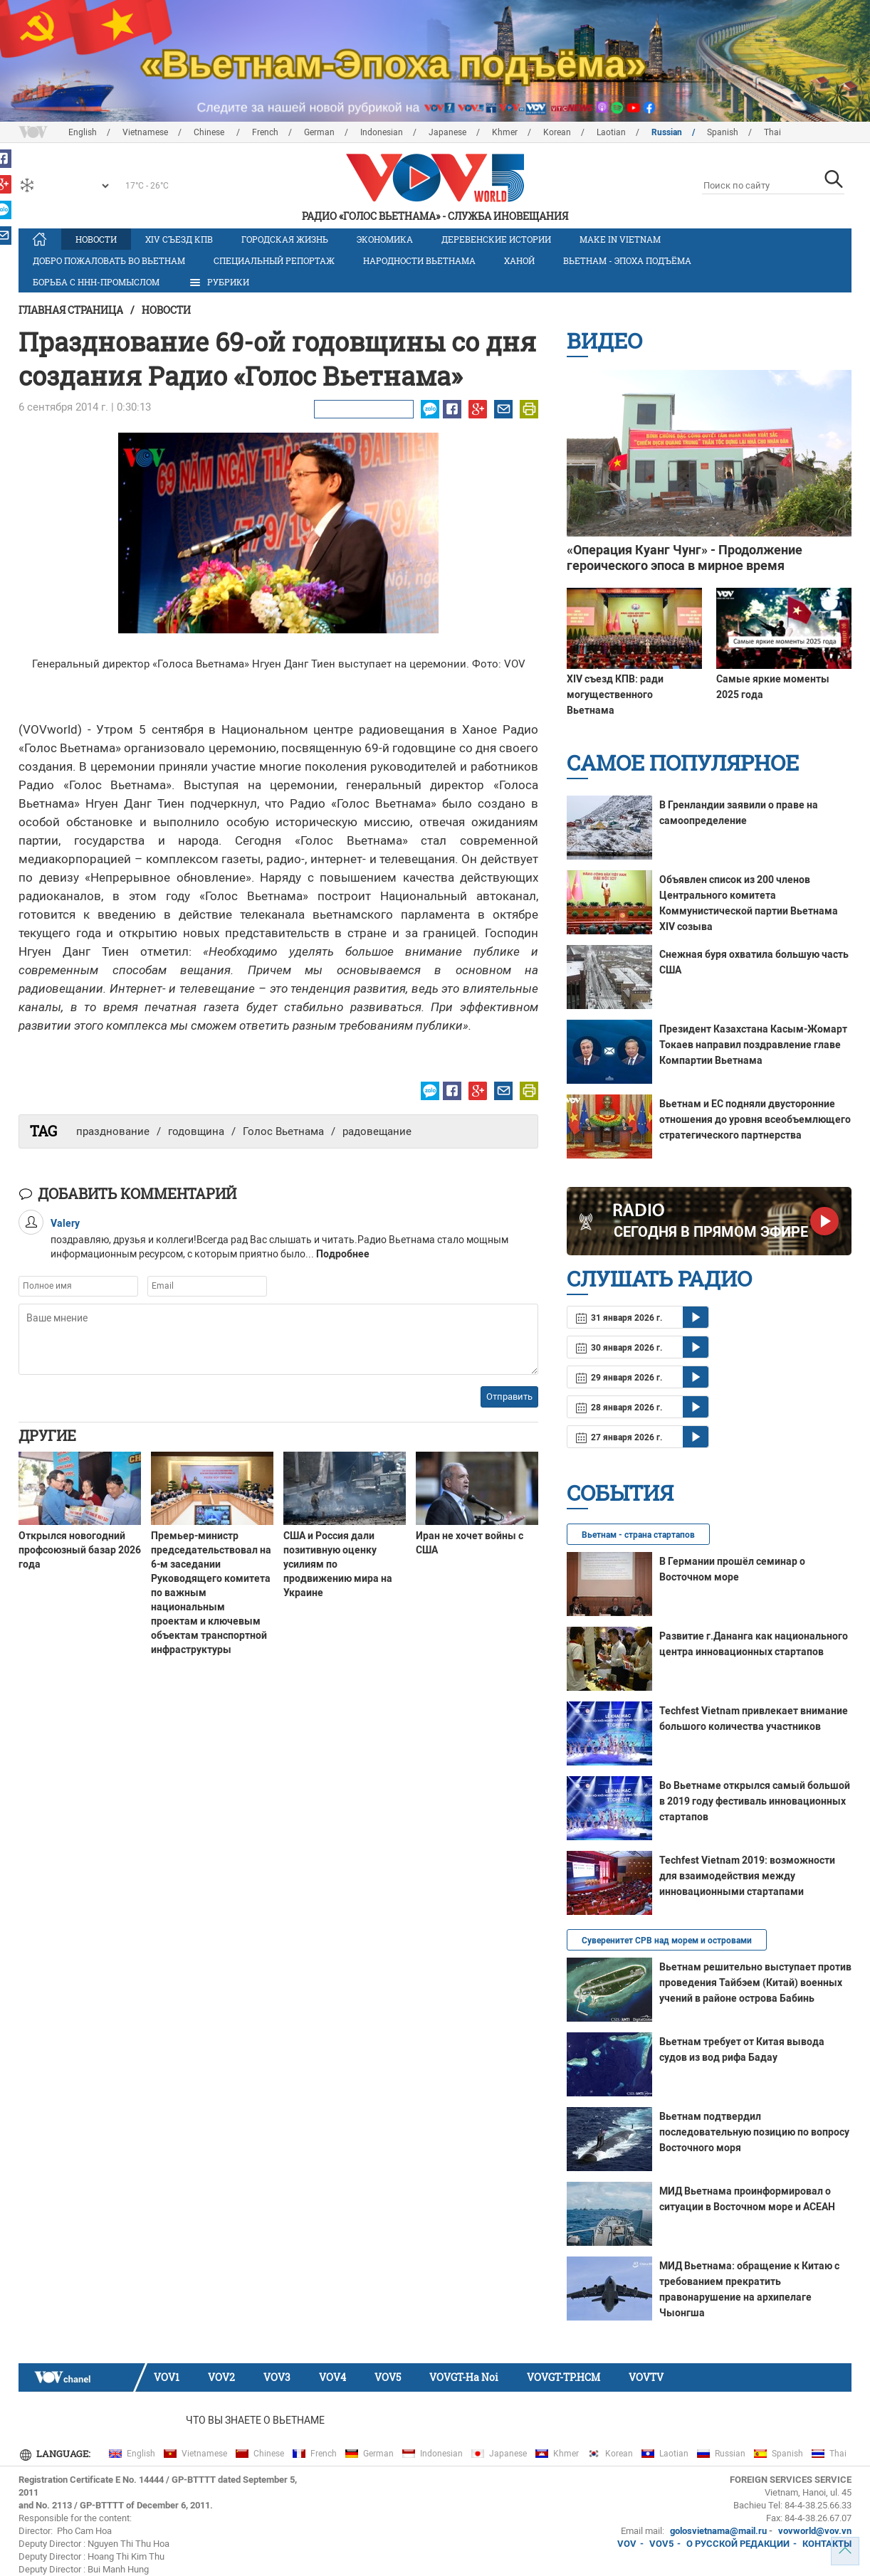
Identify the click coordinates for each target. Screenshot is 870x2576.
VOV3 (276, 2377)
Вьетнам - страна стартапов (638, 1535)
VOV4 (332, 2377)
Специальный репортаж (274, 260)
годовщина (196, 1131)
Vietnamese (145, 132)
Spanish (722, 132)
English (82, 132)
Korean (557, 132)
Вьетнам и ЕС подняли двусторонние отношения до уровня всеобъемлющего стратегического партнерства (755, 1119)
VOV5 (387, 2377)
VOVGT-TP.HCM (563, 2377)
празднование (113, 1131)
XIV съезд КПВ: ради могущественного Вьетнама (615, 694)
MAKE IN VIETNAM (620, 239)
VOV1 (166, 2377)
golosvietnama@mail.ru (718, 2530)
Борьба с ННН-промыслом (96, 281)
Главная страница (71, 310)
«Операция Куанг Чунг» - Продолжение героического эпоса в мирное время (684, 557)
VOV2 (221, 2377)
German (319, 132)
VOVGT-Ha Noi (463, 2377)
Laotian (611, 132)
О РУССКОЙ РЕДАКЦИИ (738, 2543)
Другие (47, 1435)
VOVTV (646, 2377)
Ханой (519, 260)
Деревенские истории (496, 239)
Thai (772, 132)
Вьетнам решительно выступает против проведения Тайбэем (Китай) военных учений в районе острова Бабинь (755, 1982)
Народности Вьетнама (419, 260)
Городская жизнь (284, 239)
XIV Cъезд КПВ (179, 239)
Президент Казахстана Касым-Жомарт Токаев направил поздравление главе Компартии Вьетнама (753, 1044)
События (620, 1492)
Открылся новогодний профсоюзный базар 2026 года (80, 1550)
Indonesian (381, 132)
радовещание (377, 1131)
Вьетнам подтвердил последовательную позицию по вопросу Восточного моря (754, 2132)
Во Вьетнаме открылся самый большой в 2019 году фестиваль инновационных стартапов (754, 1801)
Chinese (210, 132)
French (265, 132)
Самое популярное (683, 762)
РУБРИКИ (218, 282)
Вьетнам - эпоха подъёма (627, 260)
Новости (96, 239)
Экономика (385, 239)
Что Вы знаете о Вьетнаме (255, 2420)
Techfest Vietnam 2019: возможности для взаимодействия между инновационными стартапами (747, 1875)
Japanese (447, 132)
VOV (626, 2543)
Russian (666, 132)
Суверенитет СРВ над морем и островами (667, 1941)
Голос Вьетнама (283, 1131)
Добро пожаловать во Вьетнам (109, 260)
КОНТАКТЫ (826, 2543)
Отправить (509, 1396)
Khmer (505, 132)
